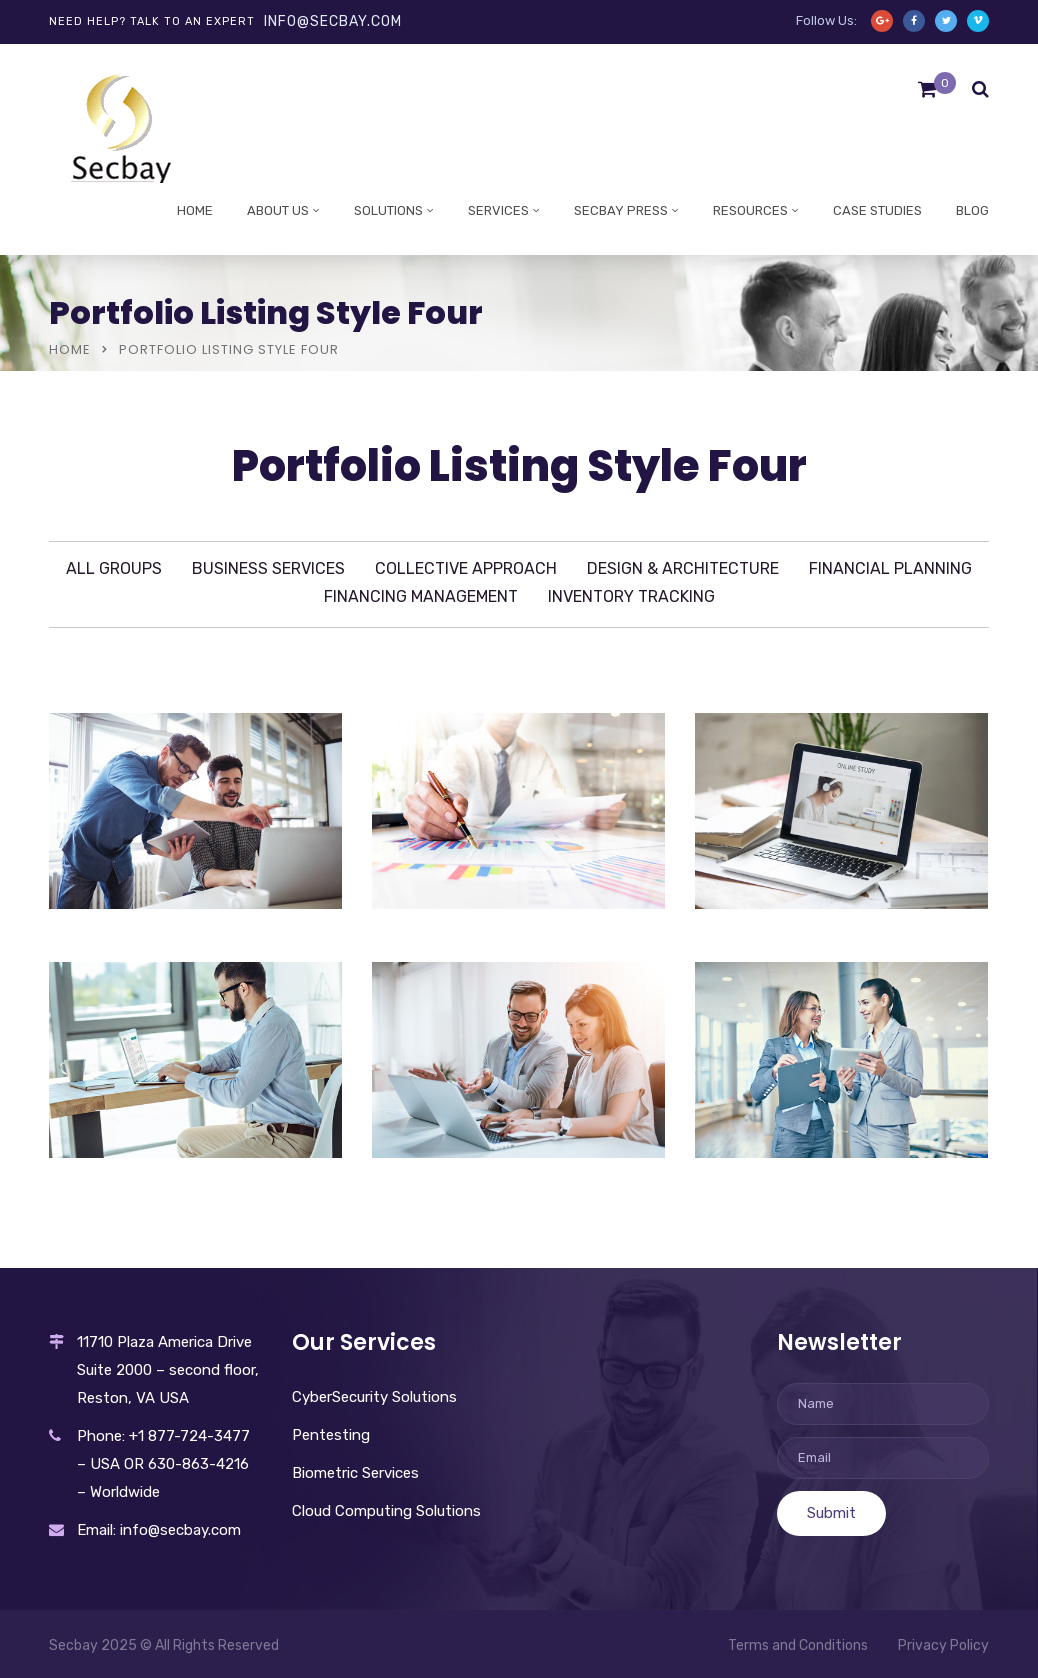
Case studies (877, 210)
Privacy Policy (943, 1645)
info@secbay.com (333, 21)
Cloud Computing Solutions (386, 1511)
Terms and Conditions (798, 1645)
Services (498, 210)
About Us (278, 210)
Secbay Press (621, 210)
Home (195, 210)
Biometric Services (355, 1473)
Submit (831, 1513)
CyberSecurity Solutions (374, 1397)
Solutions (388, 210)
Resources (750, 210)
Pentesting (331, 1435)
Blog (972, 210)
